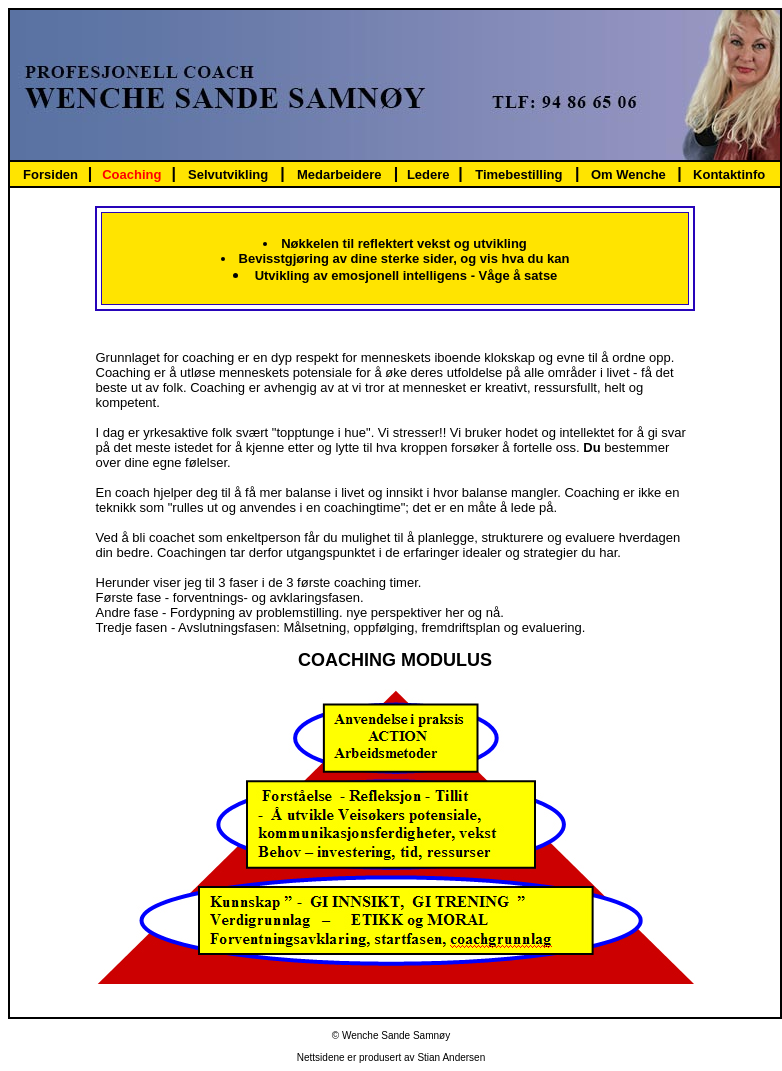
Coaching (131, 174)
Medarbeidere (339, 174)
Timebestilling (518, 174)
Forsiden (50, 174)
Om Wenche (628, 174)
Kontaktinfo (729, 174)
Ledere (428, 174)
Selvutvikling (228, 174)
